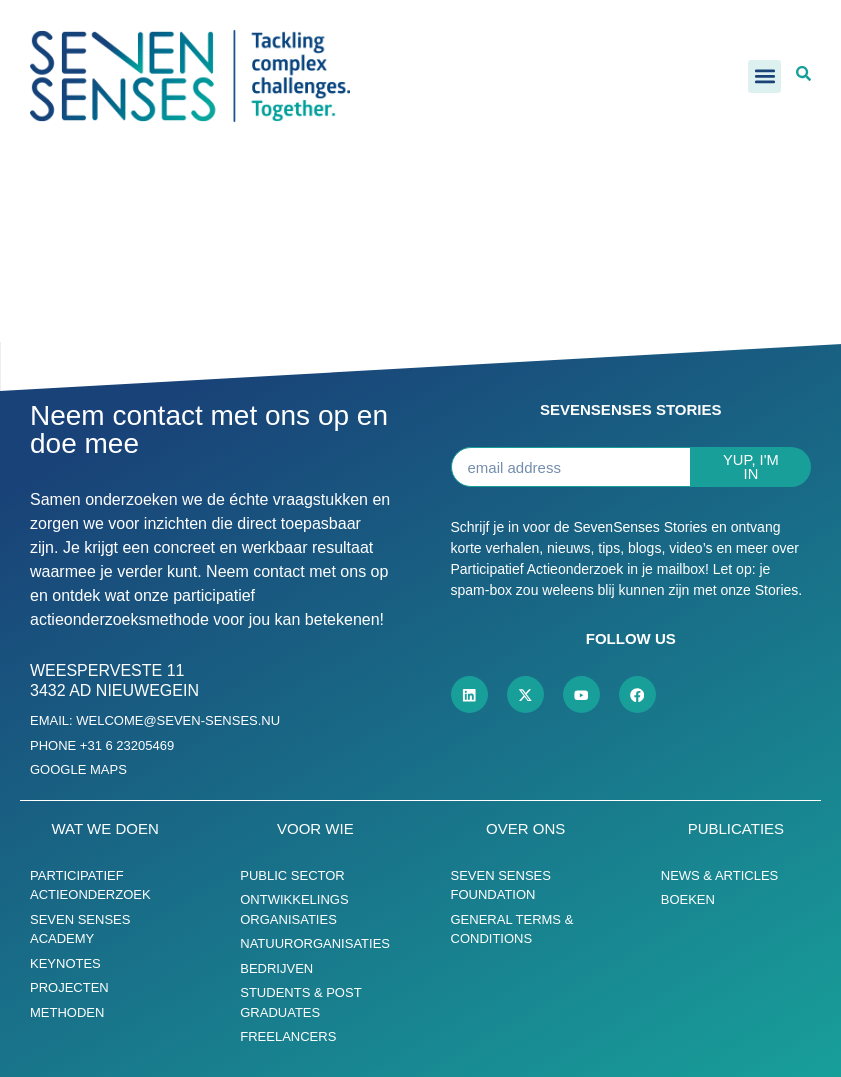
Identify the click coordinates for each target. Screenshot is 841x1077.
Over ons (525, 828)
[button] (764, 76)
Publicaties (736, 828)
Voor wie (315, 828)
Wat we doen (105, 828)
